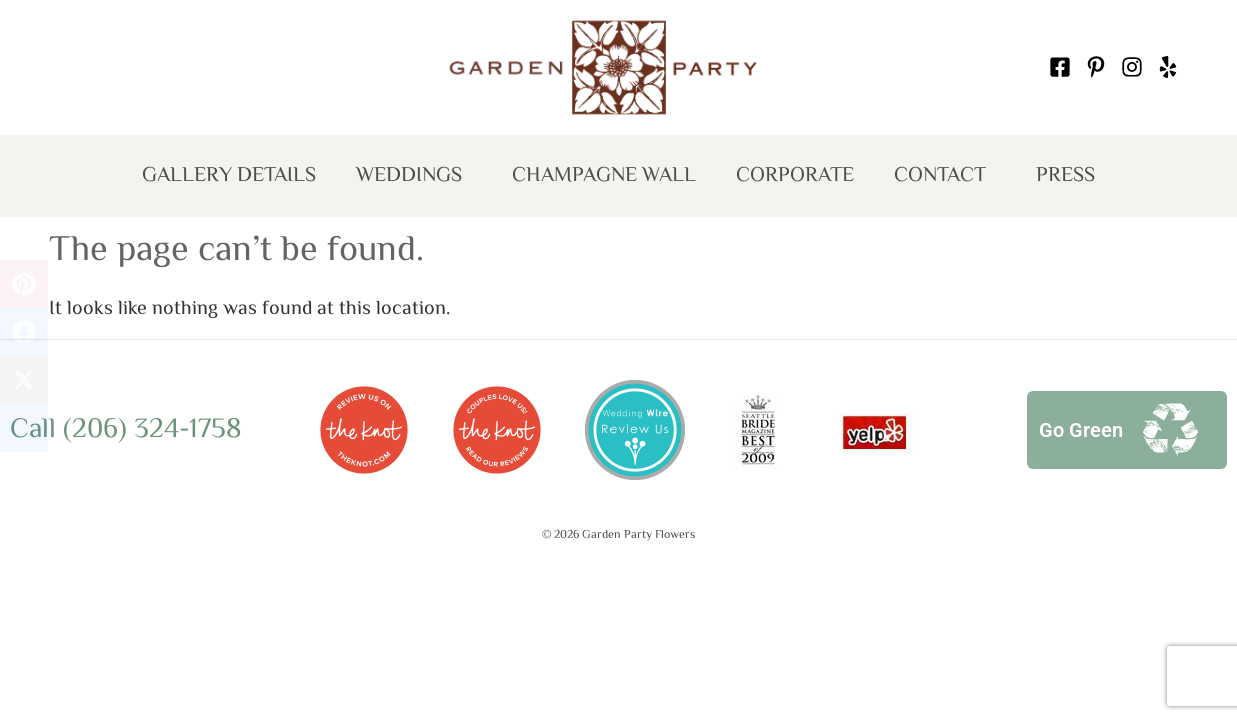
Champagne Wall (604, 176)
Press (1065, 176)
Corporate (795, 176)
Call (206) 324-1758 (126, 430)
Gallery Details (229, 176)
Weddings (414, 178)
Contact (945, 178)
